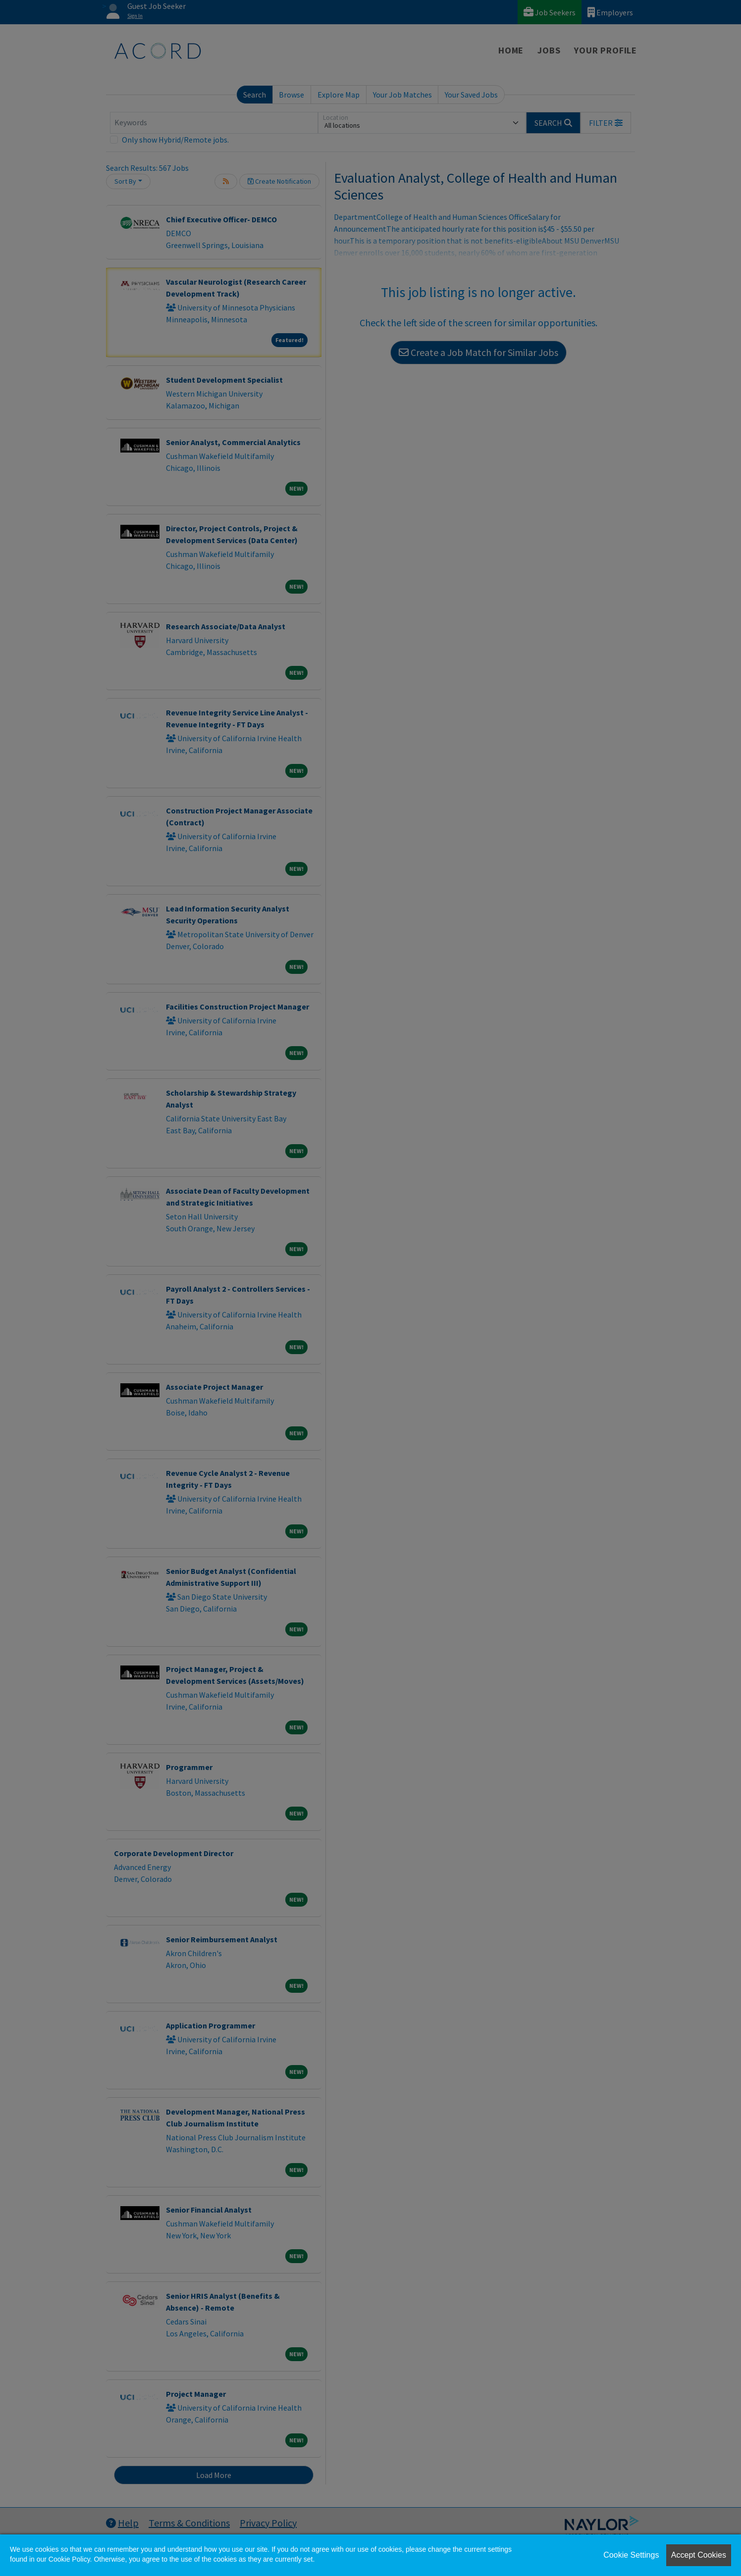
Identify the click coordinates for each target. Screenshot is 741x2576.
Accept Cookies (698, 2555)
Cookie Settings (631, 2555)
